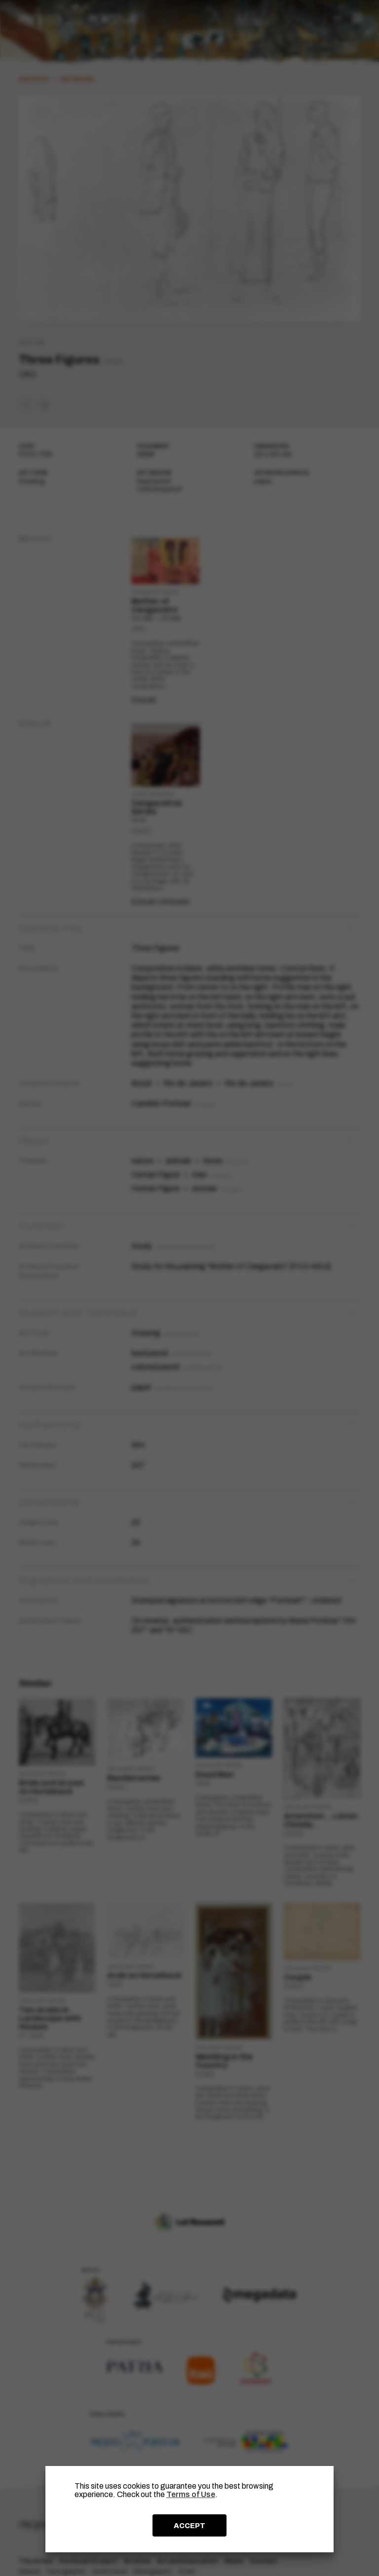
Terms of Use (190, 2494)
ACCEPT (189, 2526)
